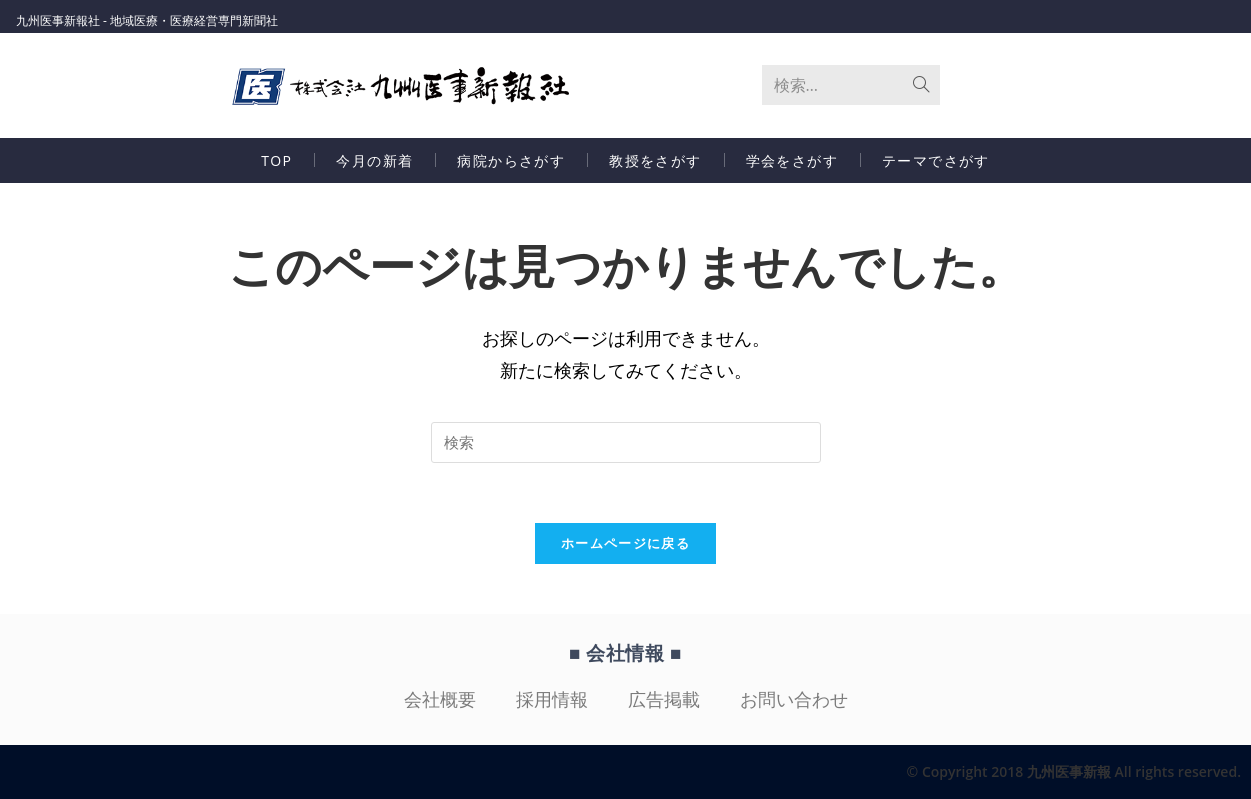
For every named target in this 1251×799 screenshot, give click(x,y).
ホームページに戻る (625, 543)
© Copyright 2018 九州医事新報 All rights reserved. (1074, 771)
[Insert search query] (626, 442)
